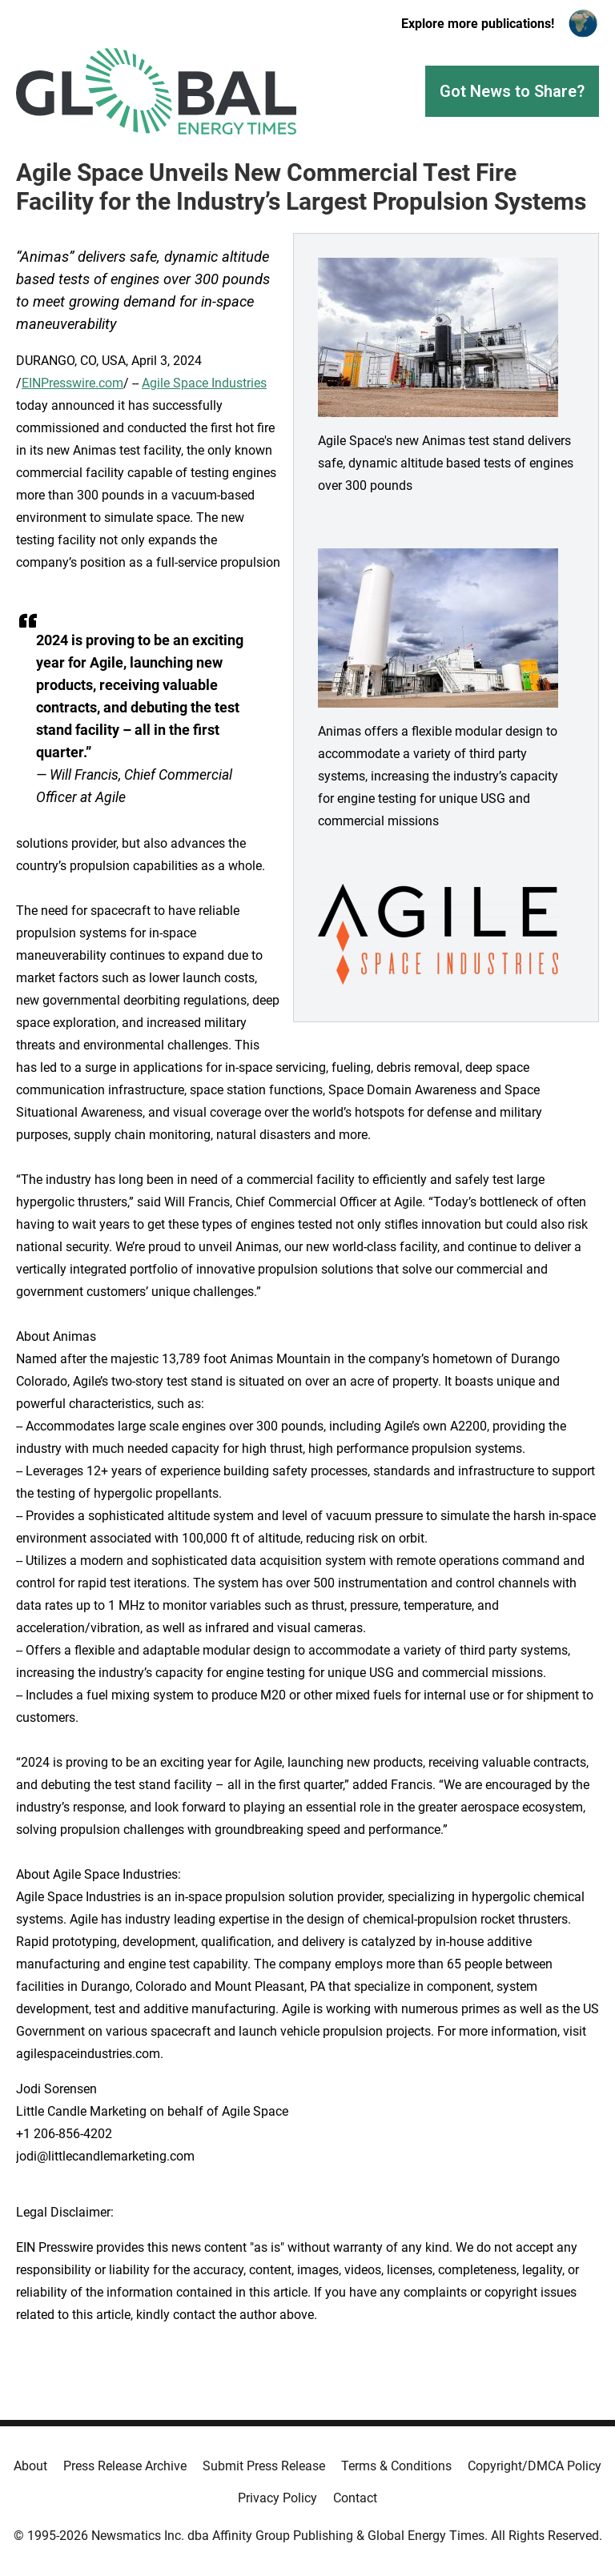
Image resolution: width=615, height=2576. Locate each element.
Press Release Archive (125, 2466)
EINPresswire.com (72, 383)
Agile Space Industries (204, 383)
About (30, 2466)
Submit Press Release (264, 2466)
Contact (355, 2498)
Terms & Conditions (396, 2466)
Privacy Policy (277, 2498)
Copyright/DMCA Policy (534, 2466)
